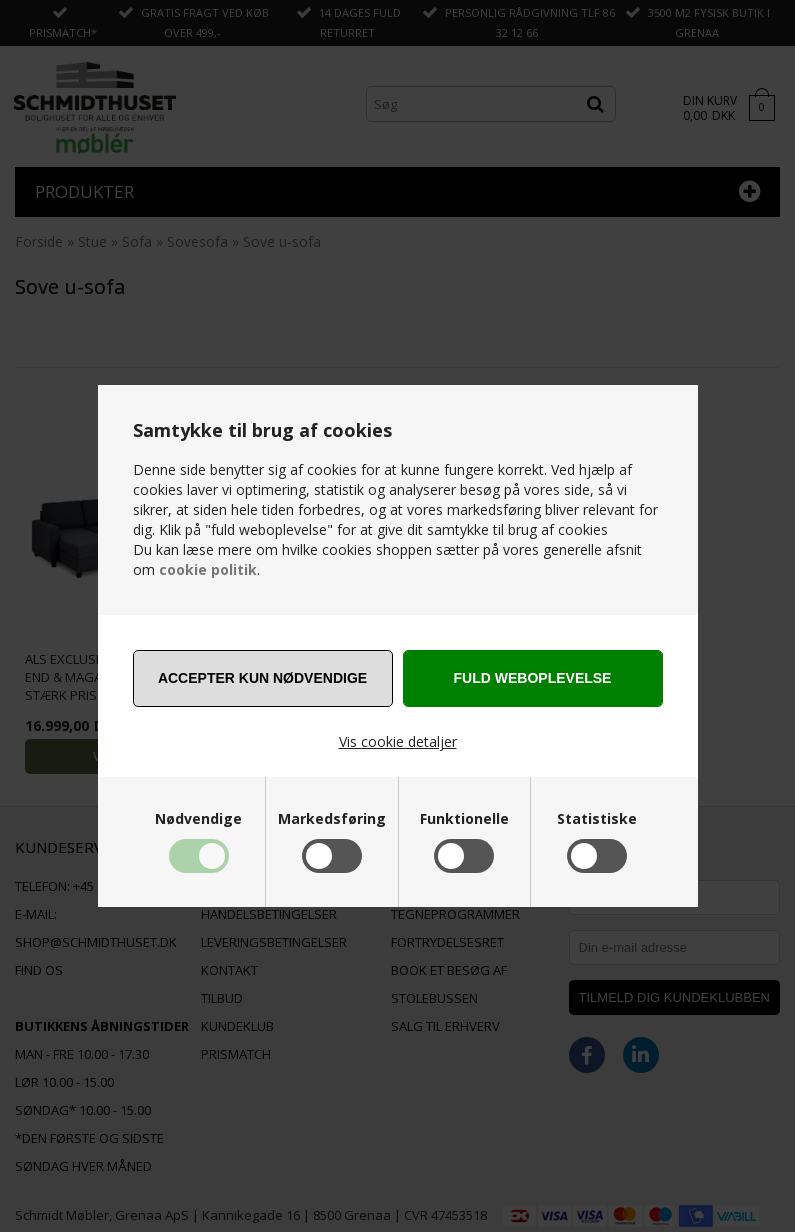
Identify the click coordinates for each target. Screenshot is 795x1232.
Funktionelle (464, 819)
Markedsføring (332, 819)
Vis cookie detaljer (398, 741)
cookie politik (208, 569)
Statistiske (597, 819)
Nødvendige (198, 819)
